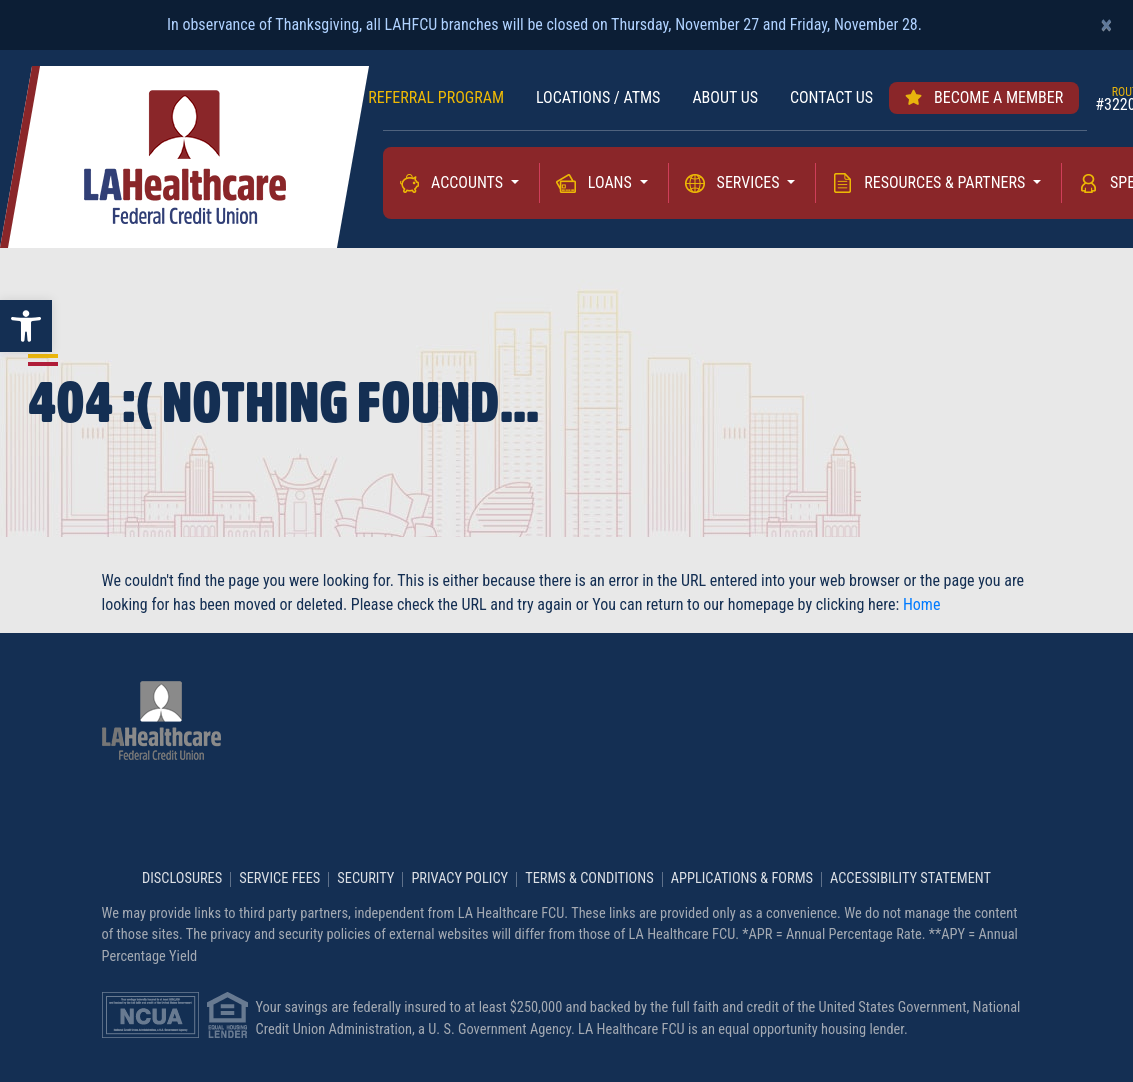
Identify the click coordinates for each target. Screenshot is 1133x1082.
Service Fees (279, 879)
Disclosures (182, 879)
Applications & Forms (742, 879)
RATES (315, 97)
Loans (612, 182)
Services (750, 182)
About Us (725, 97)
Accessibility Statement (910, 879)
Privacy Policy (459, 879)
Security (365, 879)
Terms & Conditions (589, 879)
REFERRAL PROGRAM (436, 97)
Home (922, 604)
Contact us (831, 97)
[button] (26, 326)
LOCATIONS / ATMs (598, 97)
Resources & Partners (946, 182)
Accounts (469, 182)
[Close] (1106, 25)
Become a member (984, 97)
